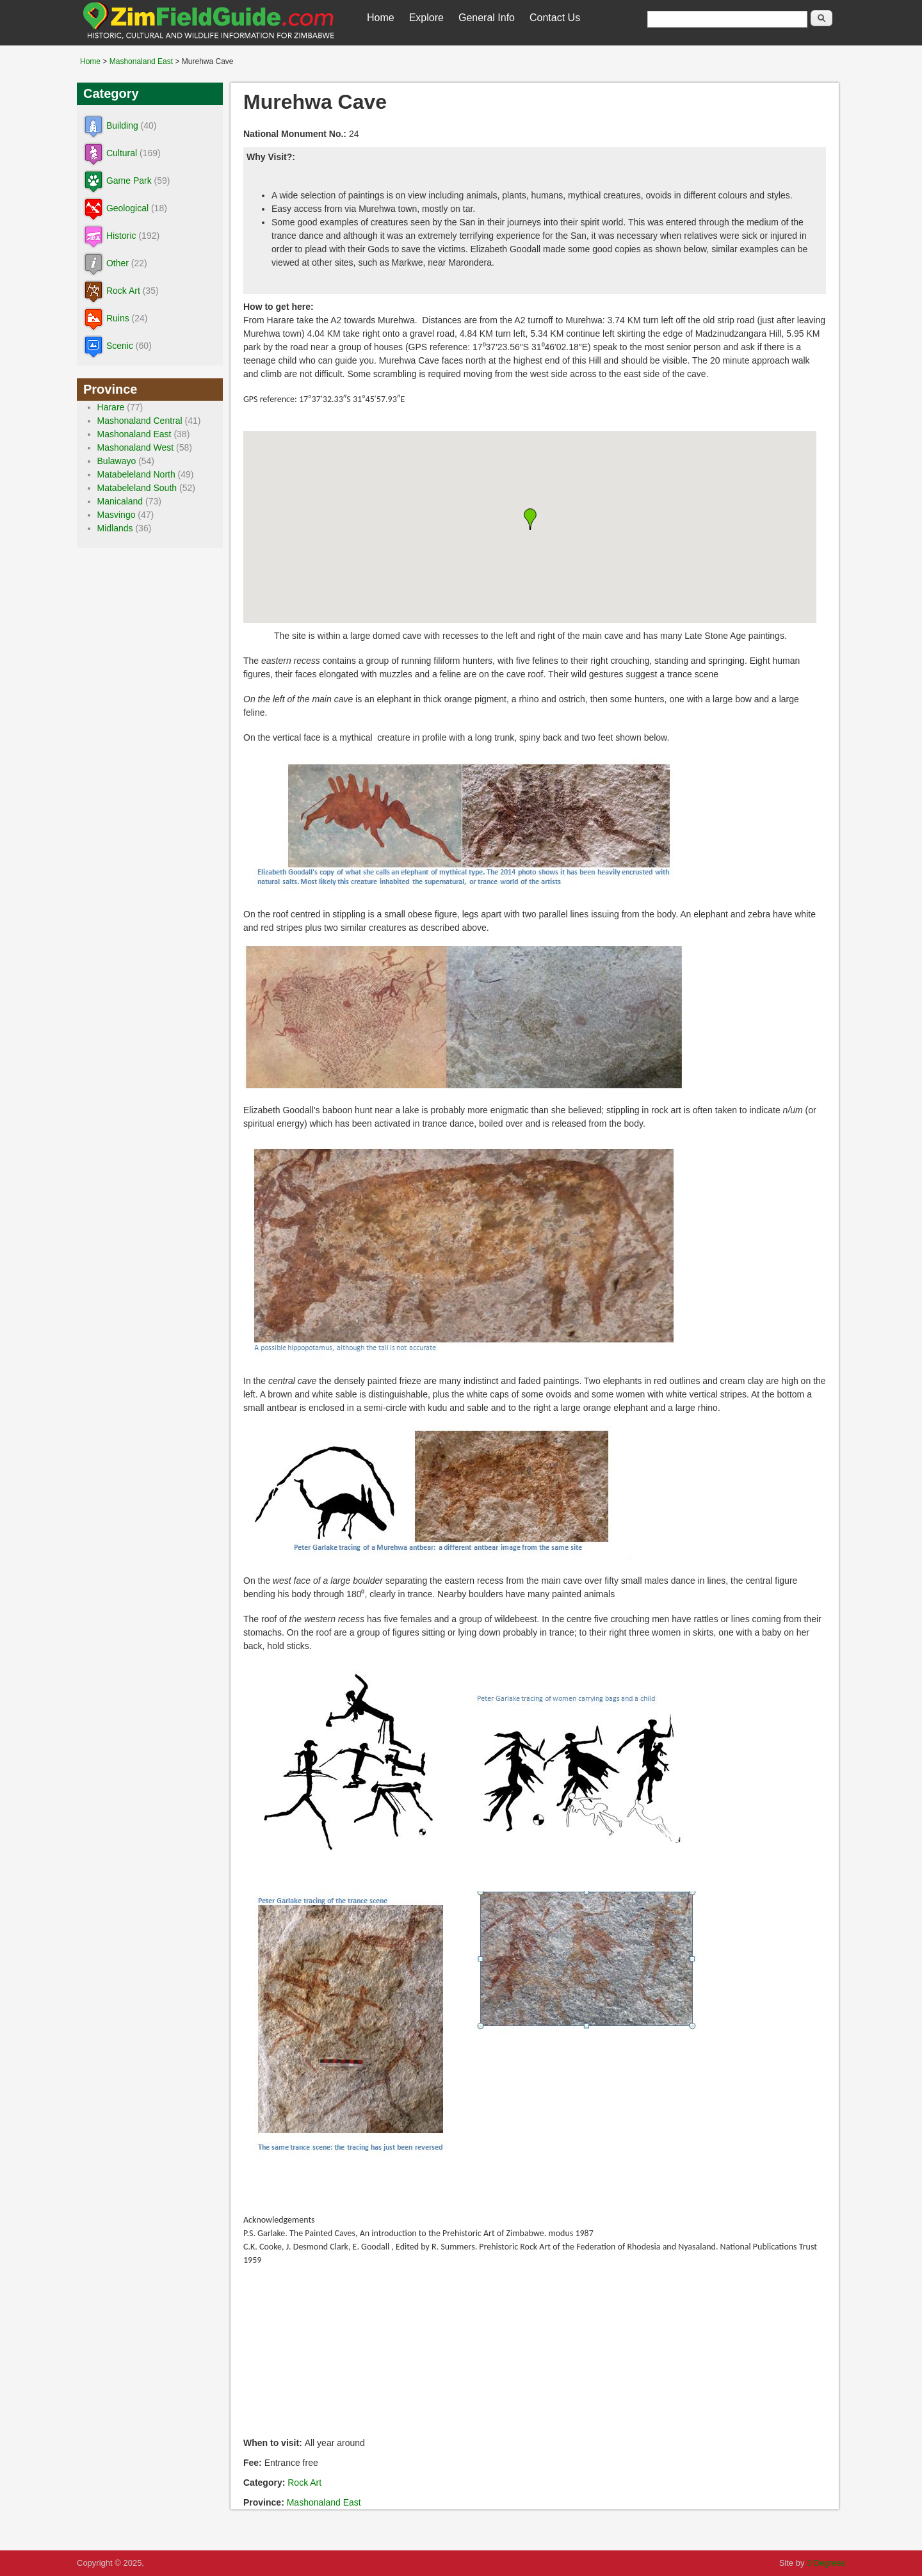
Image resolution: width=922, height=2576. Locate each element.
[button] (530, 519)
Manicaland (120, 501)
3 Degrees (826, 2563)
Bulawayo (116, 461)
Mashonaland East (141, 61)
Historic (121, 235)
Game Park (129, 180)
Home (380, 17)
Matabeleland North (136, 474)
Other (117, 263)
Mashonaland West (135, 447)
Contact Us (555, 17)
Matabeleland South (137, 488)
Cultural (121, 153)
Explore (426, 17)
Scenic (119, 346)
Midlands (115, 528)
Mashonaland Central (139, 420)
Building (122, 125)
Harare (111, 407)
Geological (127, 208)
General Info (486, 17)
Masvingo (116, 515)
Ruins (117, 318)
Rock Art (304, 2482)
